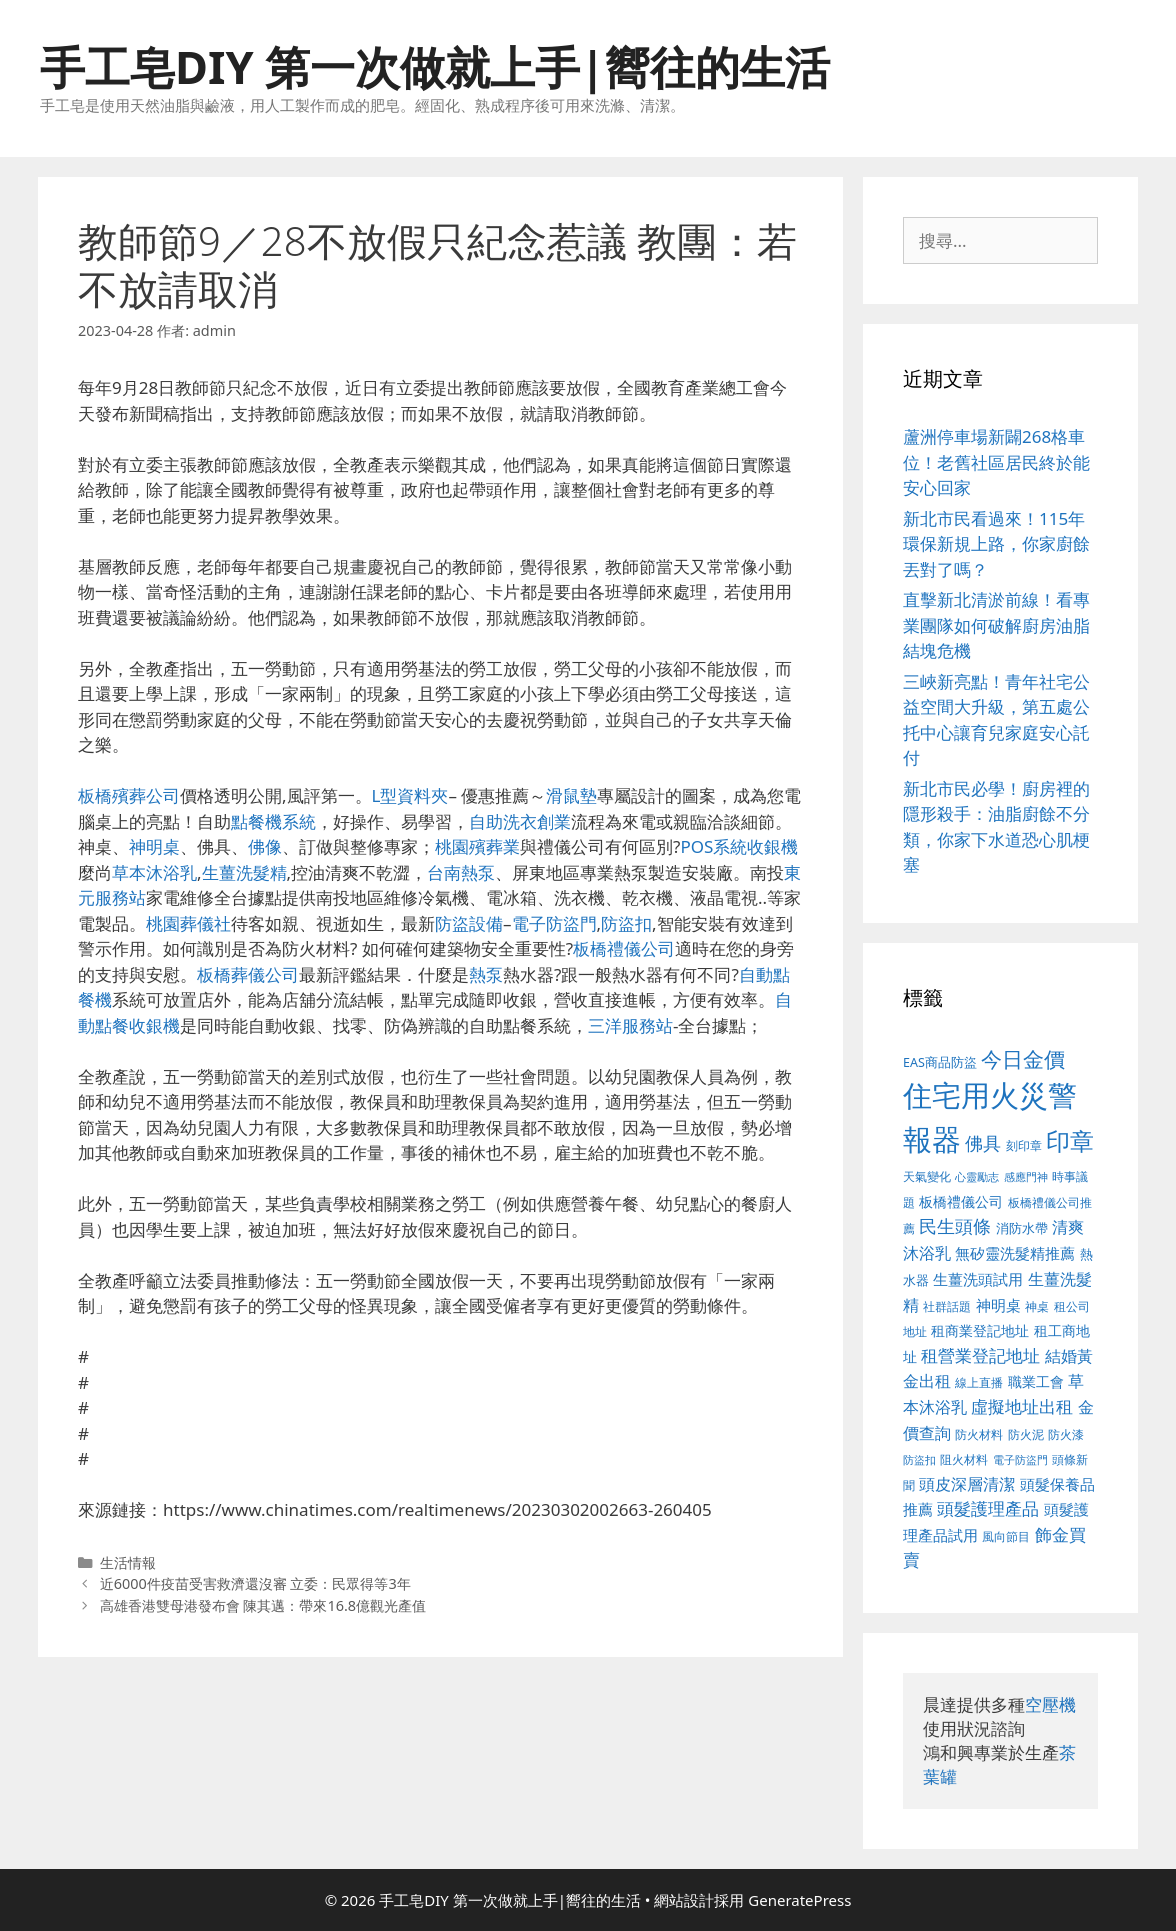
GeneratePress (799, 1900)
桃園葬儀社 (188, 923)
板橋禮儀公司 (624, 948)
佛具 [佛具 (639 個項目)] (983, 1143)
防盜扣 (626, 923)
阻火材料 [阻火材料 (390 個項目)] (964, 1459)
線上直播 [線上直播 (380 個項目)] (979, 1382)
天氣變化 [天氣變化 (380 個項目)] (927, 1176)
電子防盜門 (554, 923)
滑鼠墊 (571, 795)
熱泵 (486, 974)
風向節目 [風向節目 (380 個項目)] (1006, 1536)
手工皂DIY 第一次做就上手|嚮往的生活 (435, 66)
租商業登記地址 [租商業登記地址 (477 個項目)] (980, 1330)
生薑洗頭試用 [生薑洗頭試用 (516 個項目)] (978, 1279)
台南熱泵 (461, 872)
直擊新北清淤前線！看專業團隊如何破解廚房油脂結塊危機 (996, 625)
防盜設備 (469, 923)
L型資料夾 (410, 795)
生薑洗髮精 (244, 872)
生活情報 (128, 1562)
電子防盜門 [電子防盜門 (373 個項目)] (1020, 1459)
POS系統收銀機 (739, 846)
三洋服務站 (630, 1025)
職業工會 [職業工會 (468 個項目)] (1036, 1381)
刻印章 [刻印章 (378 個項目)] (1024, 1145)
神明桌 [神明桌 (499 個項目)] (998, 1305)
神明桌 (154, 846)
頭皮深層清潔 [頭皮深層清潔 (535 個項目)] (967, 1484)
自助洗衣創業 (520, 821)
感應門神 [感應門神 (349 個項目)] (1026, 1177)
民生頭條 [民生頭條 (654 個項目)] (955, 1226)
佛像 (265, 846)
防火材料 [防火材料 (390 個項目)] (979, 1434)
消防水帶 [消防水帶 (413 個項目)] (1022, 1228)
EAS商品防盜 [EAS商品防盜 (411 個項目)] (940, 1062)
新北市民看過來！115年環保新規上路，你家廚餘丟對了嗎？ (996, 544)
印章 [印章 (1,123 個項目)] (1070, 1140)
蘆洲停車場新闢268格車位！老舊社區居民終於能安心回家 (996, 462)
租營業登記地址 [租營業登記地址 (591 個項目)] (980, 1355)
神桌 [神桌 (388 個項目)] (1037, 1306)
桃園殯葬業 (477, 846)
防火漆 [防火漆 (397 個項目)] (1066, 1434)
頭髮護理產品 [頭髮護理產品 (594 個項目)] (988, 1508)
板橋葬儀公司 (248, 974)
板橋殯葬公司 (129, 795)
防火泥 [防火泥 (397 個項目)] (1026, 1434)
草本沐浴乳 (154, 872)
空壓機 (1050, 1704)
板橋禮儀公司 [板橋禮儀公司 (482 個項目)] (961, 1201)
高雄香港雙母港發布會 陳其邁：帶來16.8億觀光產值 (263, 1605)
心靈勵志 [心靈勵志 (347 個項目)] (977, 1177)
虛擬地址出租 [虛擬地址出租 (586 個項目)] (1022, 1406)
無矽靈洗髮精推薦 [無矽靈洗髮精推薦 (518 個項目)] (1015, 1253)
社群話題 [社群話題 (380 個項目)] (947, 1306)
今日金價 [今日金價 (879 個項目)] (1023, 1058)
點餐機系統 (273, 821)
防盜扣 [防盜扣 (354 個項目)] (919, 1459)
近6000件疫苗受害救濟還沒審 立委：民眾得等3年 (255, 1583)
